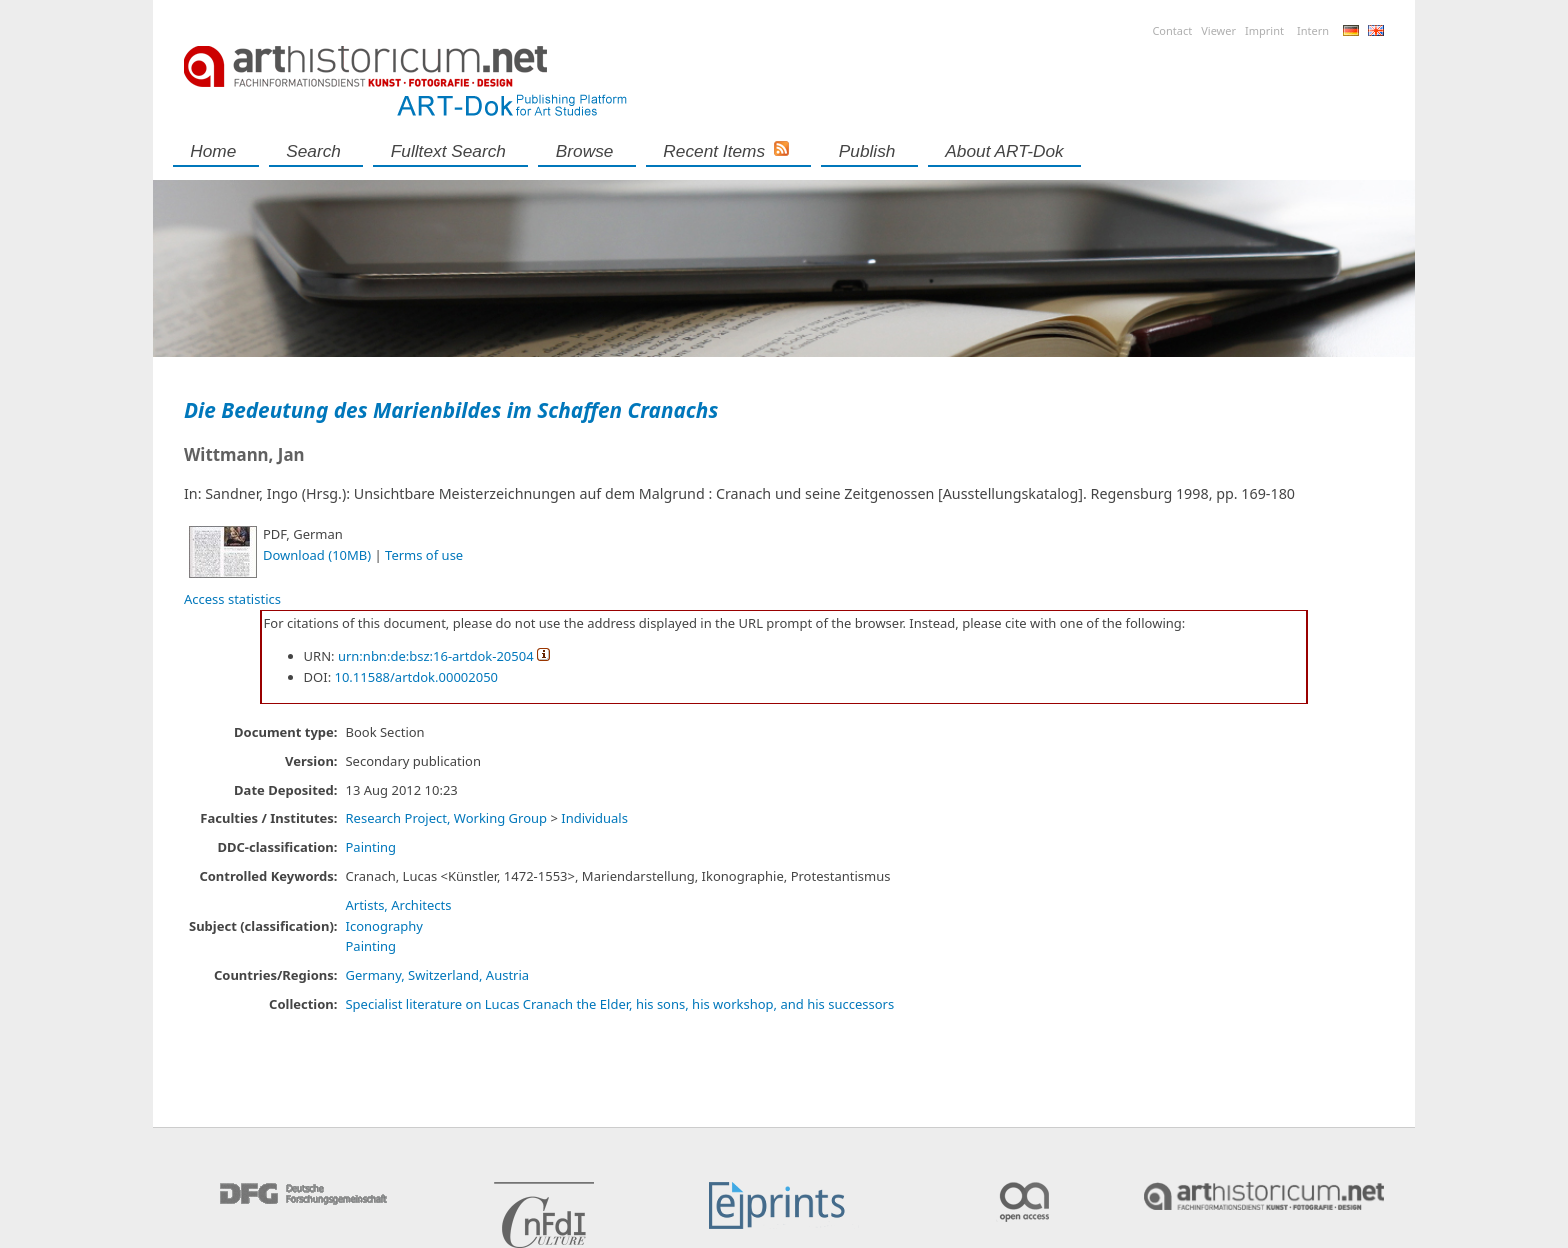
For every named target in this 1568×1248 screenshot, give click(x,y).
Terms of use (424, 555)
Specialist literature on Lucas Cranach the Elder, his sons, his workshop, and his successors (619, 1004)
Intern (1313, 30)
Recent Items (714, 151)
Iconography (383, 926)
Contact (1172, 30)
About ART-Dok (1004, 151)
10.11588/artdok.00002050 (417, 677)
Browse (585, 151)
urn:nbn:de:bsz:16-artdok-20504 (436, 656)
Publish (867, 151)
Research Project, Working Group (446, 818)
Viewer (1218, 30)
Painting (370, 847)
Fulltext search (448, 151)
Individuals (594, 818)
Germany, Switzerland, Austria (437, 975)
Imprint (1264, 30)
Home (213, 151)
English (1376, 30)
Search (313, 151)
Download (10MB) (317, 555)
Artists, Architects (398, 905)
